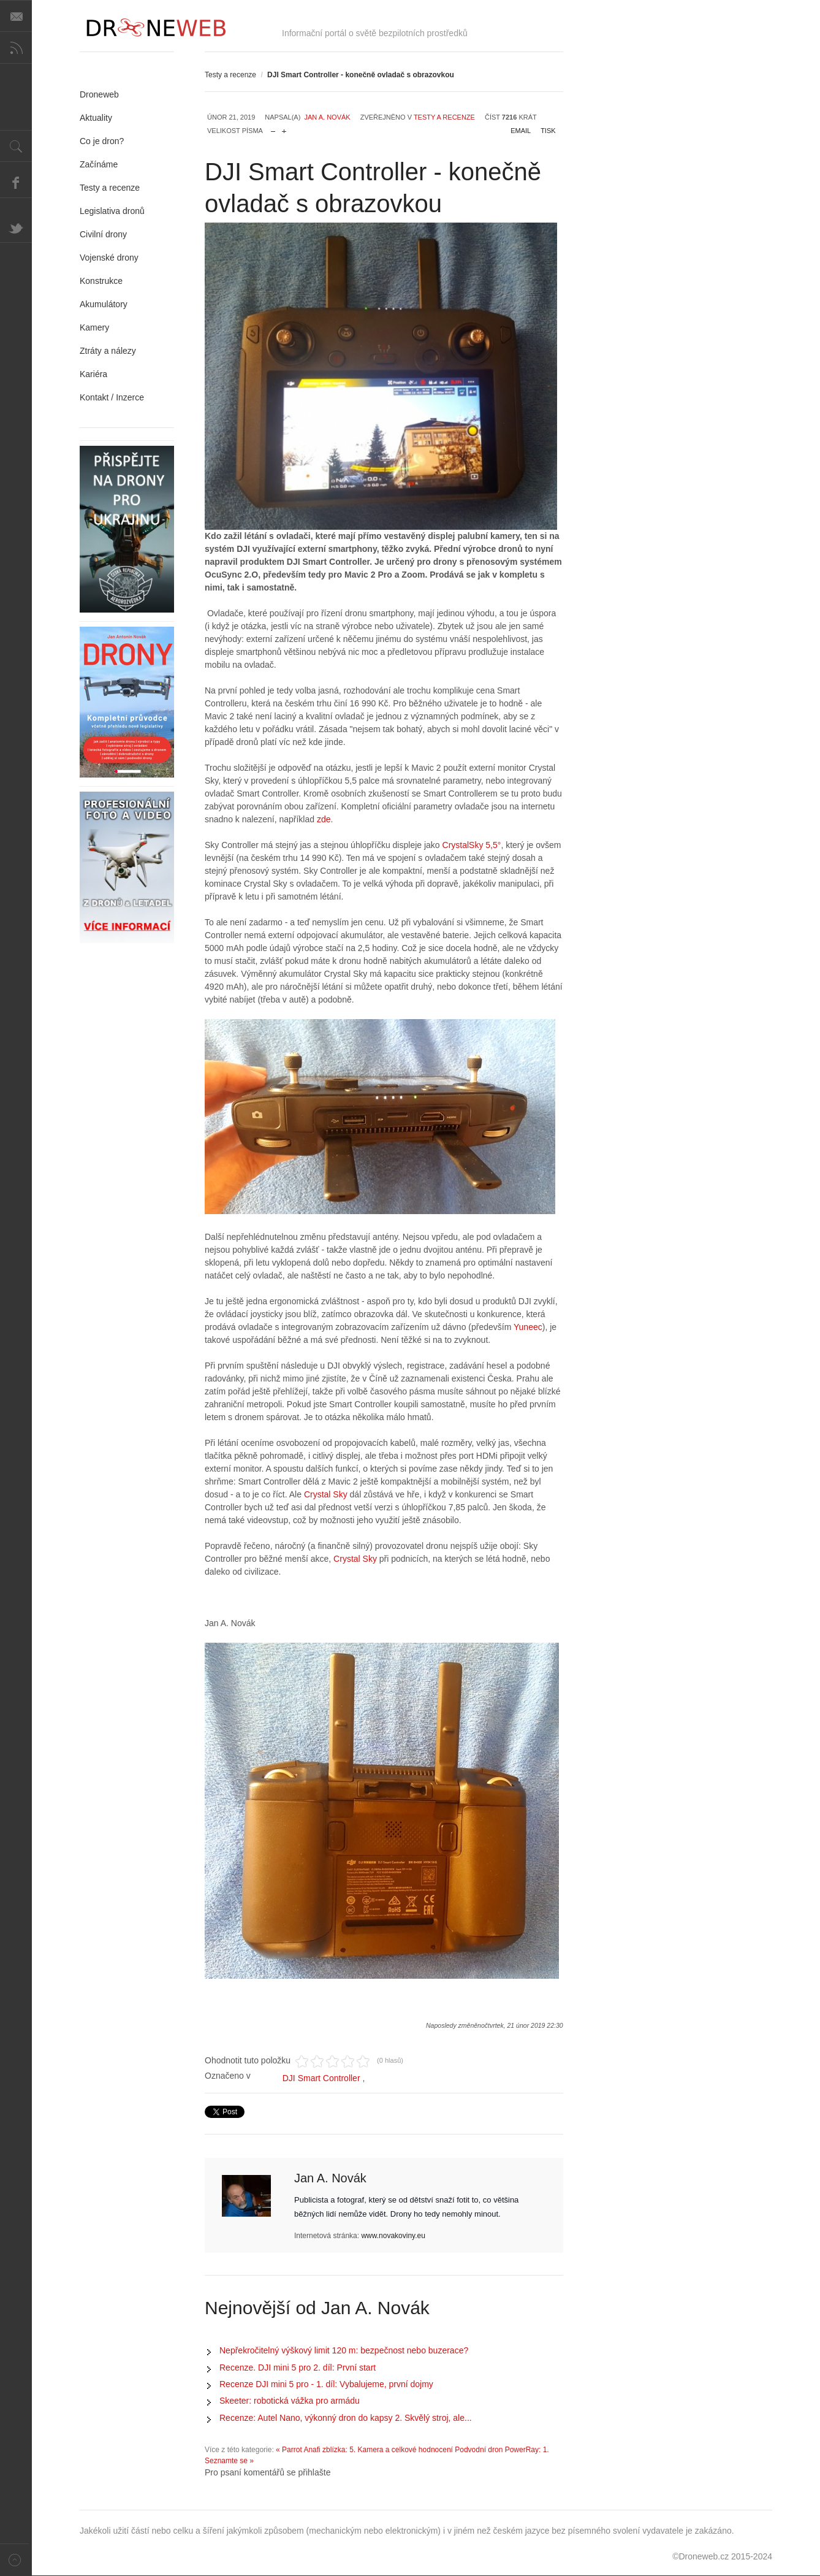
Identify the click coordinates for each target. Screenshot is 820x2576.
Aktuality (96, 118)
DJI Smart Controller (321, 2078)
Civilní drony (103, 234)
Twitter (16, 227)
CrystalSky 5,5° (470, 845)
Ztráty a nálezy (108, 351)
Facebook (16, 182)
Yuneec (528, 1327)
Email (521, 130)
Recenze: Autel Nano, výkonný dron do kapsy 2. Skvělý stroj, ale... (345, 2418)
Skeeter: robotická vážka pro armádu (289, 2401)
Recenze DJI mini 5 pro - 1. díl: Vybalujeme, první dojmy (326, 2384)
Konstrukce (101, 281)
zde (322, 819)
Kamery (94, 327)
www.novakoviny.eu (393, 2235)
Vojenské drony (109, 257)
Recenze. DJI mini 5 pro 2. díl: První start (297, 2367)
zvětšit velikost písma (284, 128)
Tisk (548, 130)
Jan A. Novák (327, 117)
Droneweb (99, 94)
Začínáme (99, 164)
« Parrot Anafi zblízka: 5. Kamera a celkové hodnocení (364, 2449)
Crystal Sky (325, 1494)
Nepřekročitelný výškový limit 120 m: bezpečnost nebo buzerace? (343, 2350)
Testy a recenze (230, 75)
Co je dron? (102, 141)
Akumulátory (103, 304)
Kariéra (93, 374)
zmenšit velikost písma (273, 128)
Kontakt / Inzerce (112, 397)
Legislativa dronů (112, 211)
